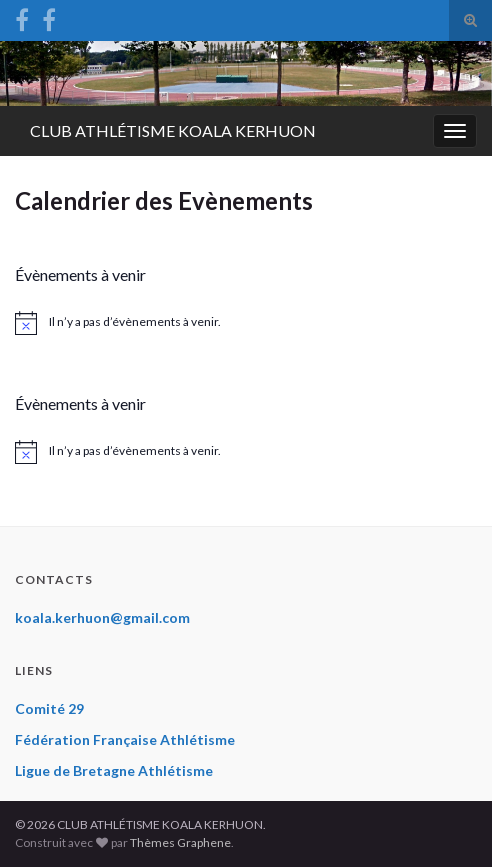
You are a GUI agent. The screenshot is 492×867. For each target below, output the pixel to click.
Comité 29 (49, 708)
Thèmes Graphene (180, 842)
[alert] (246, 323)
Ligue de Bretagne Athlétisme (114, 770)
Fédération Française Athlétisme (125, 739)
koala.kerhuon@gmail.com (102, 617)
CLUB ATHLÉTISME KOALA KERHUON (173, 130)
